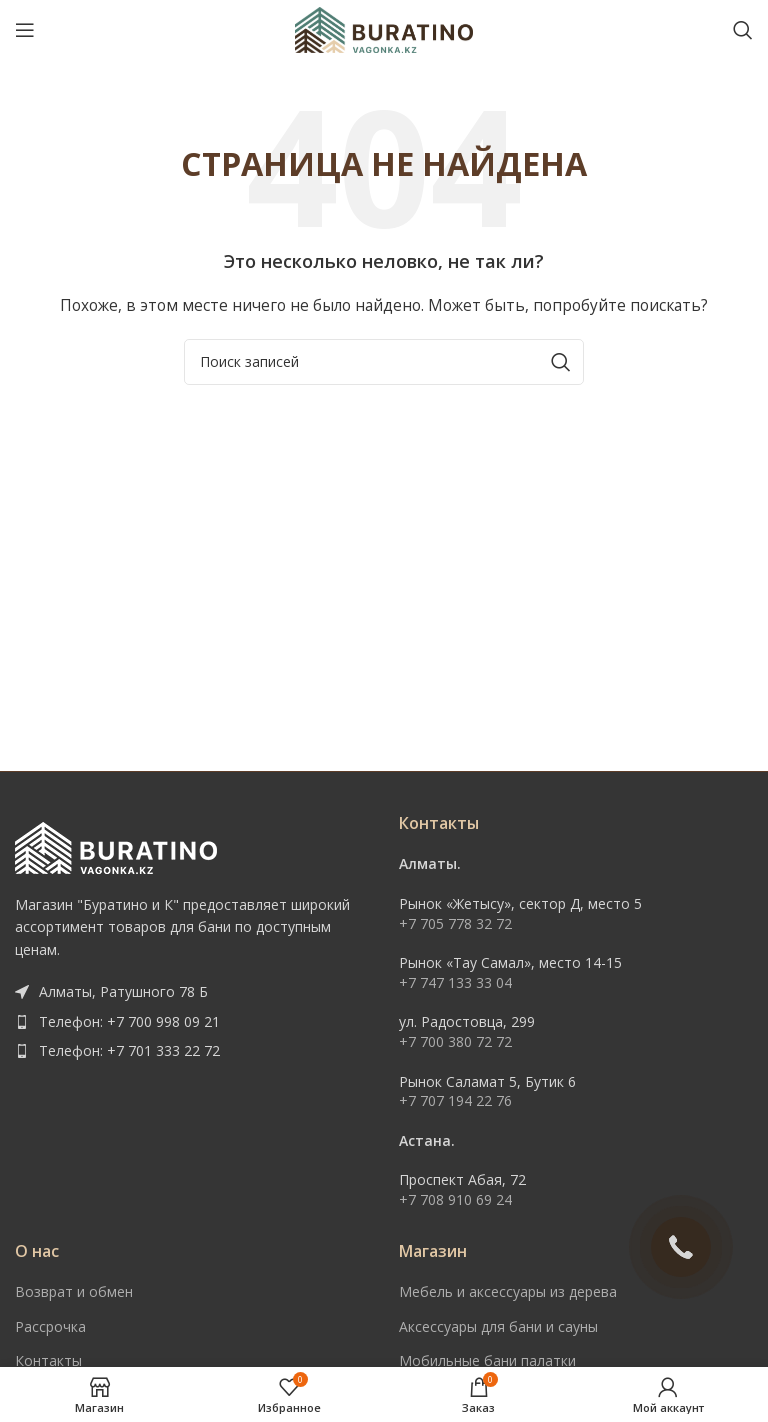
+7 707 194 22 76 (455, 1100)
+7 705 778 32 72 (455, 923)
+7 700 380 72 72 (455, 1041)
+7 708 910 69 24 (455, 1199)
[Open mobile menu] (25, 30)
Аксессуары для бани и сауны (498, 1326)
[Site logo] (384, 28)
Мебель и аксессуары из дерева (508, 1291)
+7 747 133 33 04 (455, 982)
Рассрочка (50, 1326)
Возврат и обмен (74, 1291)
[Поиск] (743, 30)
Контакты (48, 1360)
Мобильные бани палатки (487, 1360)
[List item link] (192, 1022)
